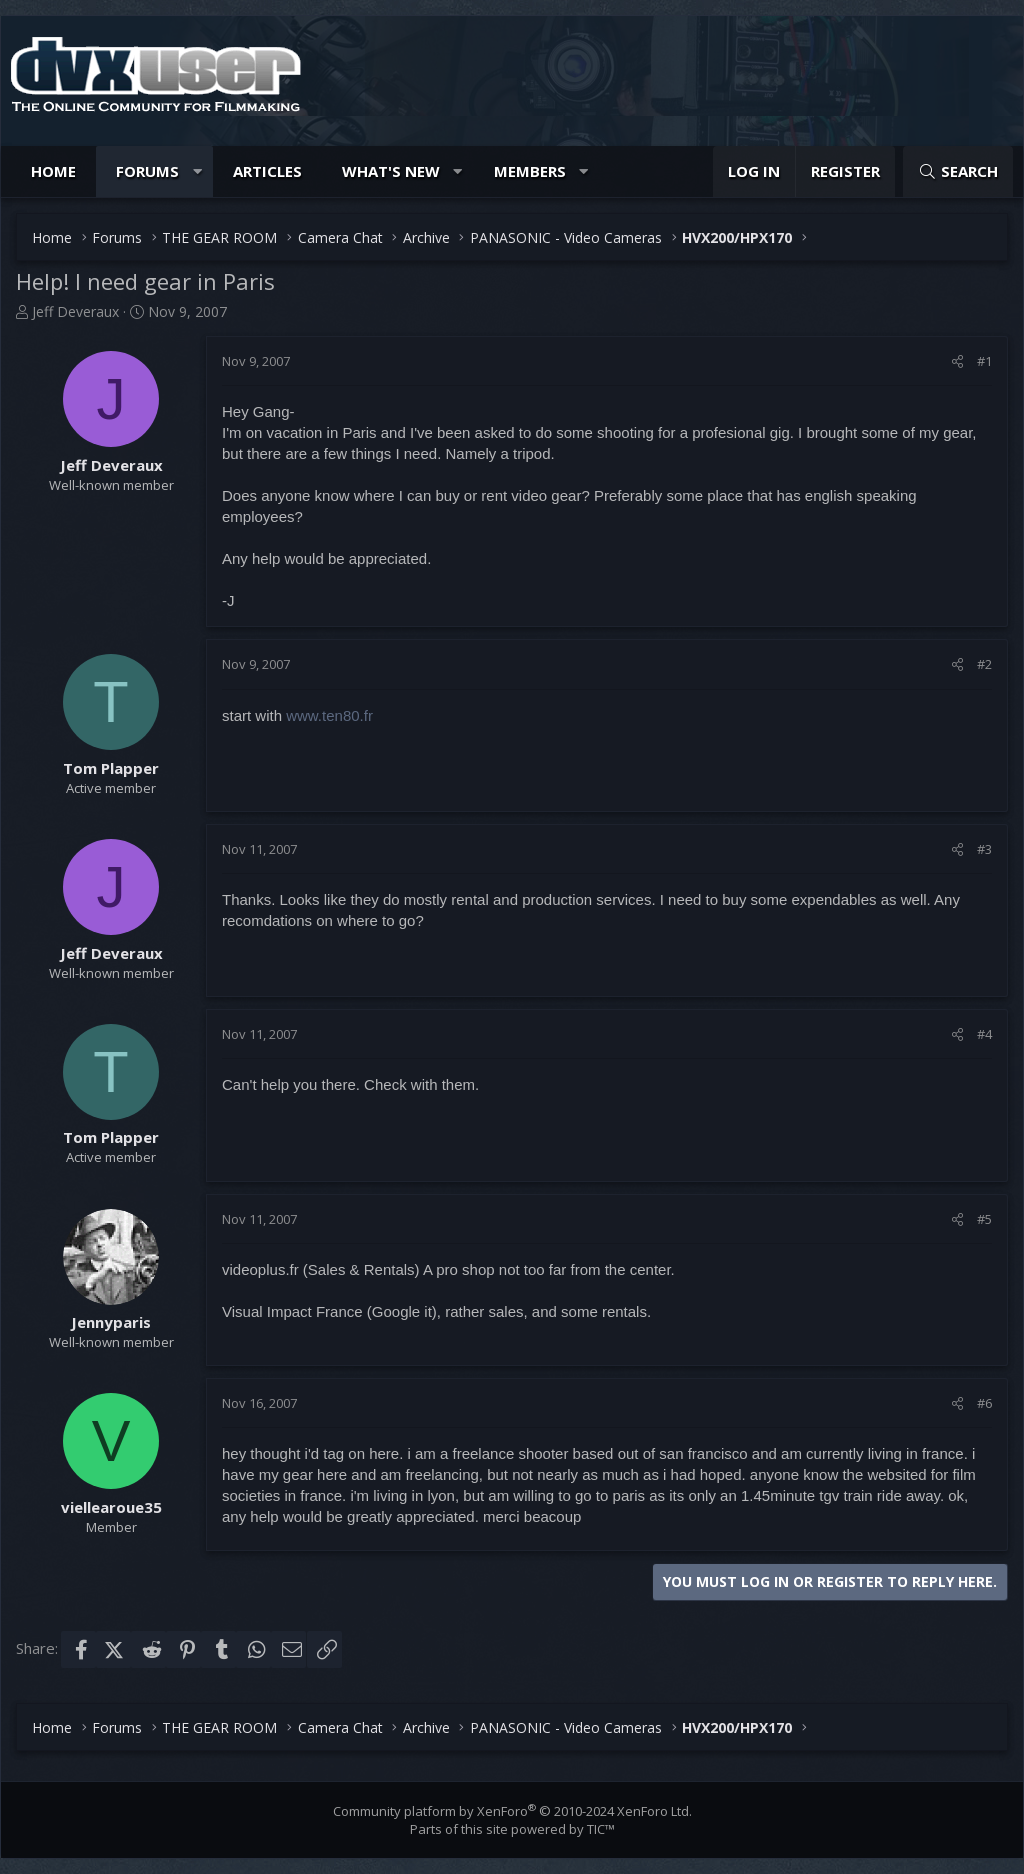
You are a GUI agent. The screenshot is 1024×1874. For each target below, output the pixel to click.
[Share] (957, 361)
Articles (267, 171)
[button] (197, 171)
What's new (391, 171)
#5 (984, 1219)
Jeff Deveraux (75, 311)
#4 (984, 1034)
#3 (984, 849)
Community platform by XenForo (512, 1811)
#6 (984, 1403)
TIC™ (601, 1829)
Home (53, 171)
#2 (984, 664)
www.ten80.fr (329, 715)
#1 (984, 361)
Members (530, 171)
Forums (147, 171)
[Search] (958, 171)
